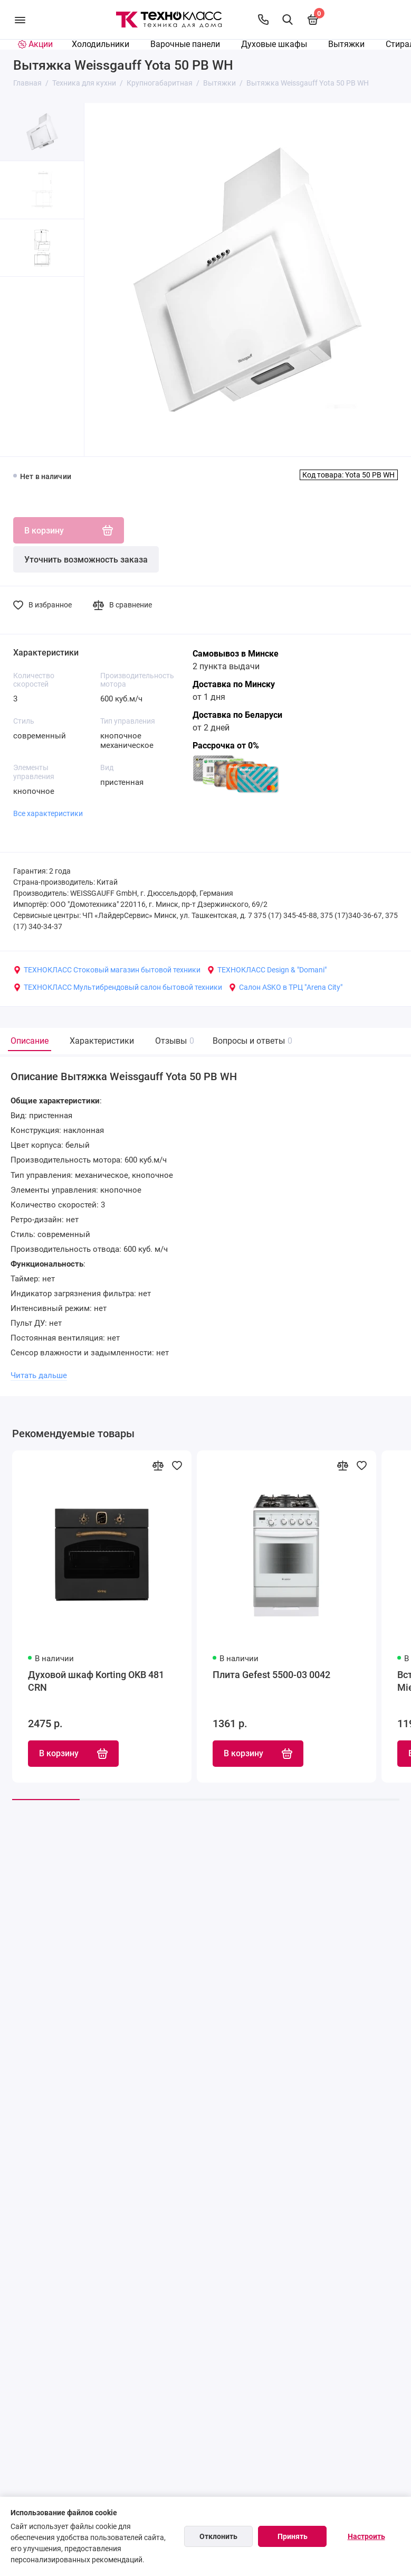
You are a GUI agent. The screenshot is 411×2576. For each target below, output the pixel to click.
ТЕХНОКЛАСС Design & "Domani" (267, 970)
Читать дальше (39, 1375)
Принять (293, 2536)
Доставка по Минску (234, 684)
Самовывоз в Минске (236, 654)
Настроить (366, 2536)
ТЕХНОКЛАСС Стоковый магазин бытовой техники (106, 970)
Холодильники (100, 44)
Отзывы (173, 1041)
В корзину (73, 1754)
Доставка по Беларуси (237, 715)
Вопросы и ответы (251, 1041)
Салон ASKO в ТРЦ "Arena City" (285, 987)
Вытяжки (346, 44)
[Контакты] (263, 19)
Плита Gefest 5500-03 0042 (271, 1675)
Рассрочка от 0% (226, 746)
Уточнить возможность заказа (86, 560)
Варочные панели (185, 44)
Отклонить (218, 2536)
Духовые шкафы (274, 44)
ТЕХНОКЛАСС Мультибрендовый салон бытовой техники (117, 987)
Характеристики (102, 1041)
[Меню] (20, 19)
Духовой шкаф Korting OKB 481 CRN (96, 1681)
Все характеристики (48, 813)
